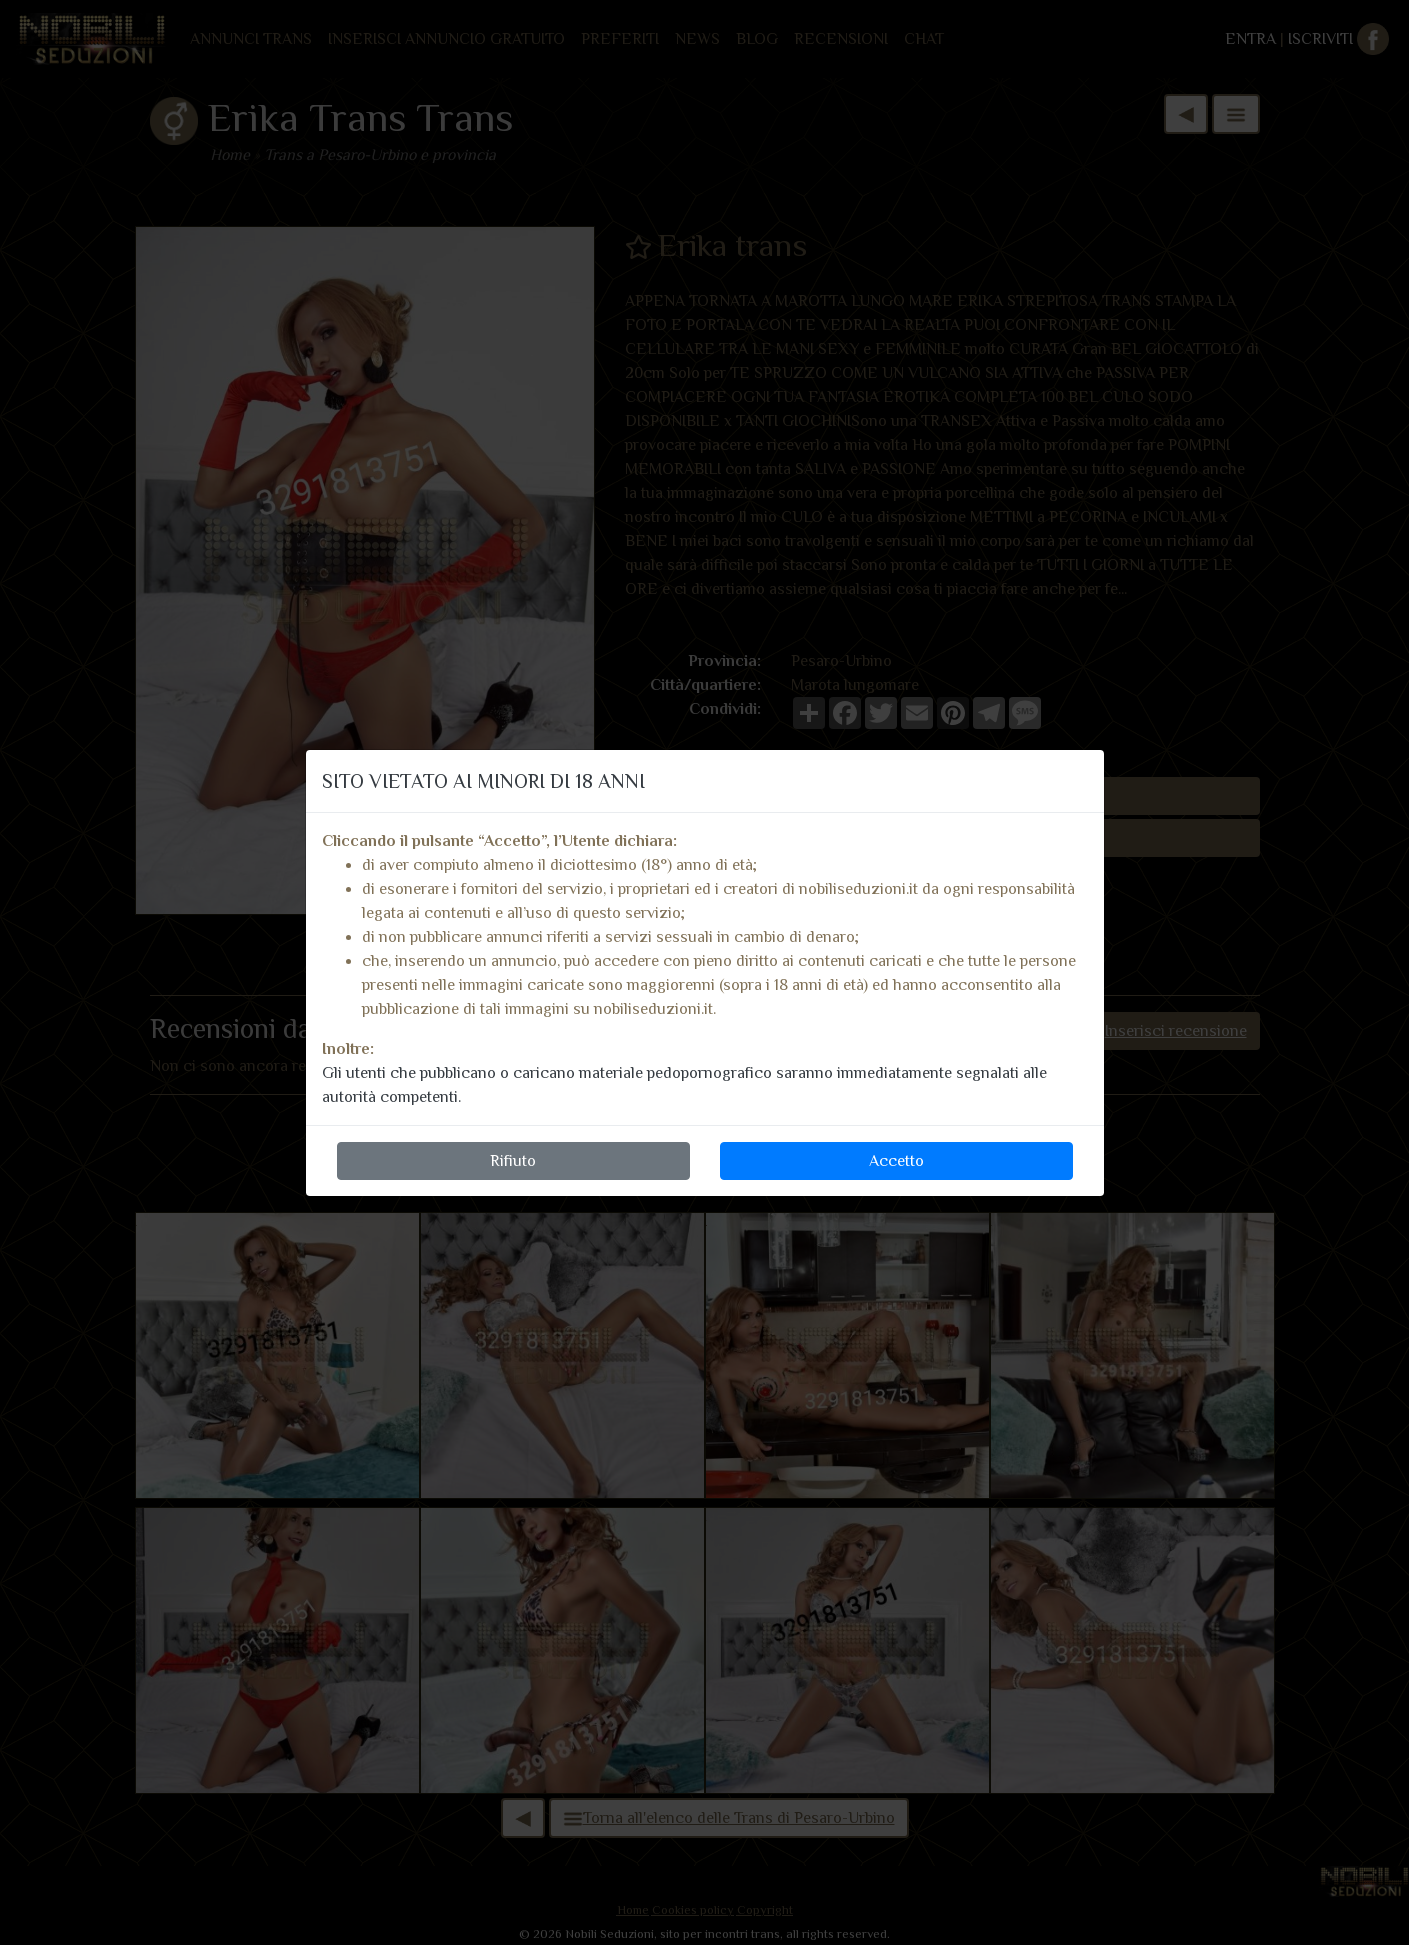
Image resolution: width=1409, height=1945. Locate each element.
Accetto (896, 1161)
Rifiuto (513, 1161)
